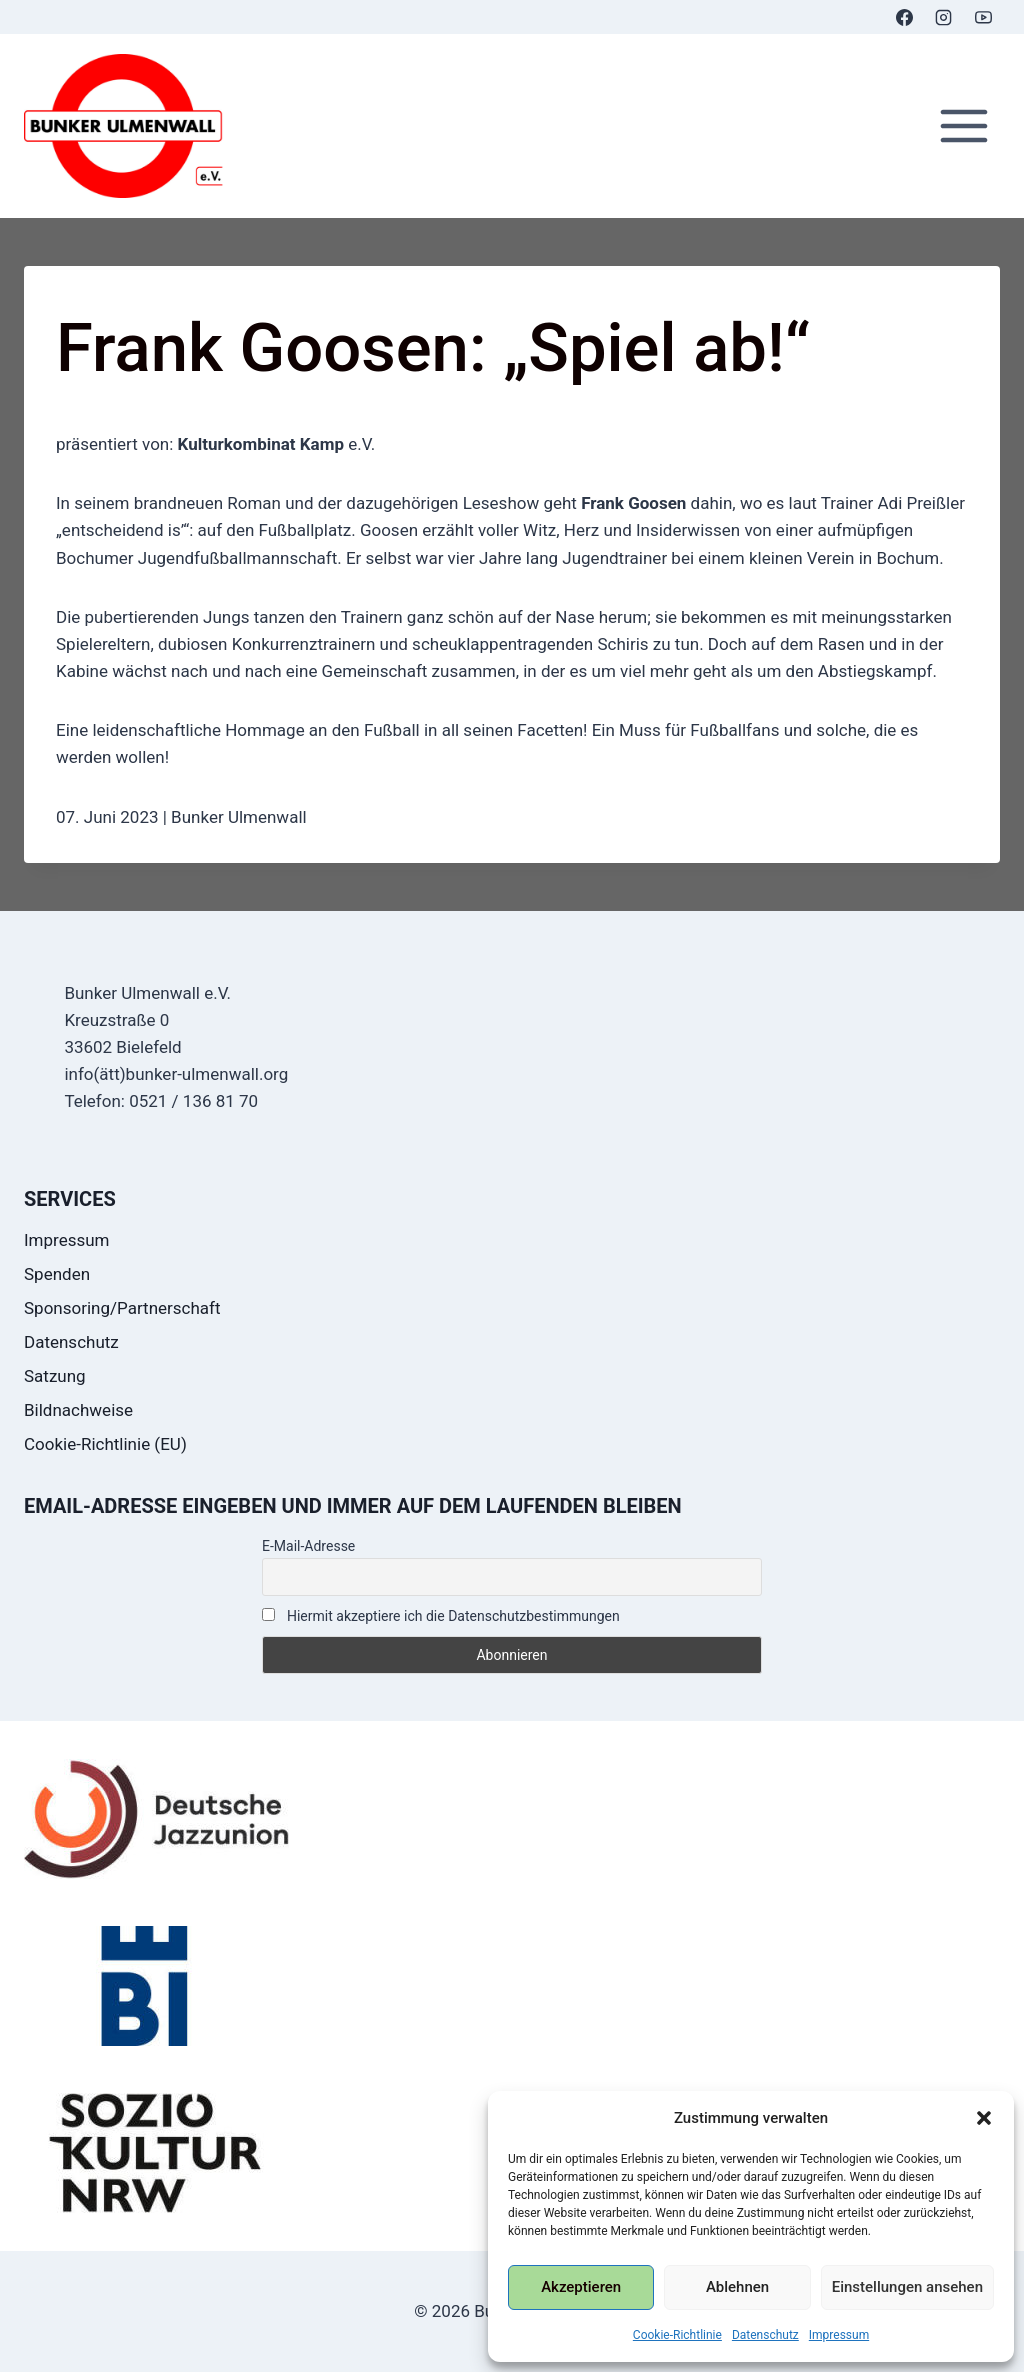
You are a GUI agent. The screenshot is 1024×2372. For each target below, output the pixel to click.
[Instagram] (944, 17)
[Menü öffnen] (963, 126)
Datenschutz (765, 2335)
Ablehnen (737, 2287)
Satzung (55, 1376)
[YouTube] (983, 17)
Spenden (57, 1274)
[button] (984, 2118)
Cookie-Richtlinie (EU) (105, 1444)
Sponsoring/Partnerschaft (122, 1308)
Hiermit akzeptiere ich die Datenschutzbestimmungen (441, 1616)
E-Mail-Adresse (308, 1546)
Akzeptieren (581, 2287)
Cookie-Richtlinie (677, 2335)
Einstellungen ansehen (907, 2287)
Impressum (839, 2335)
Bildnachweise (78, 1410)
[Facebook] (905, 17)
